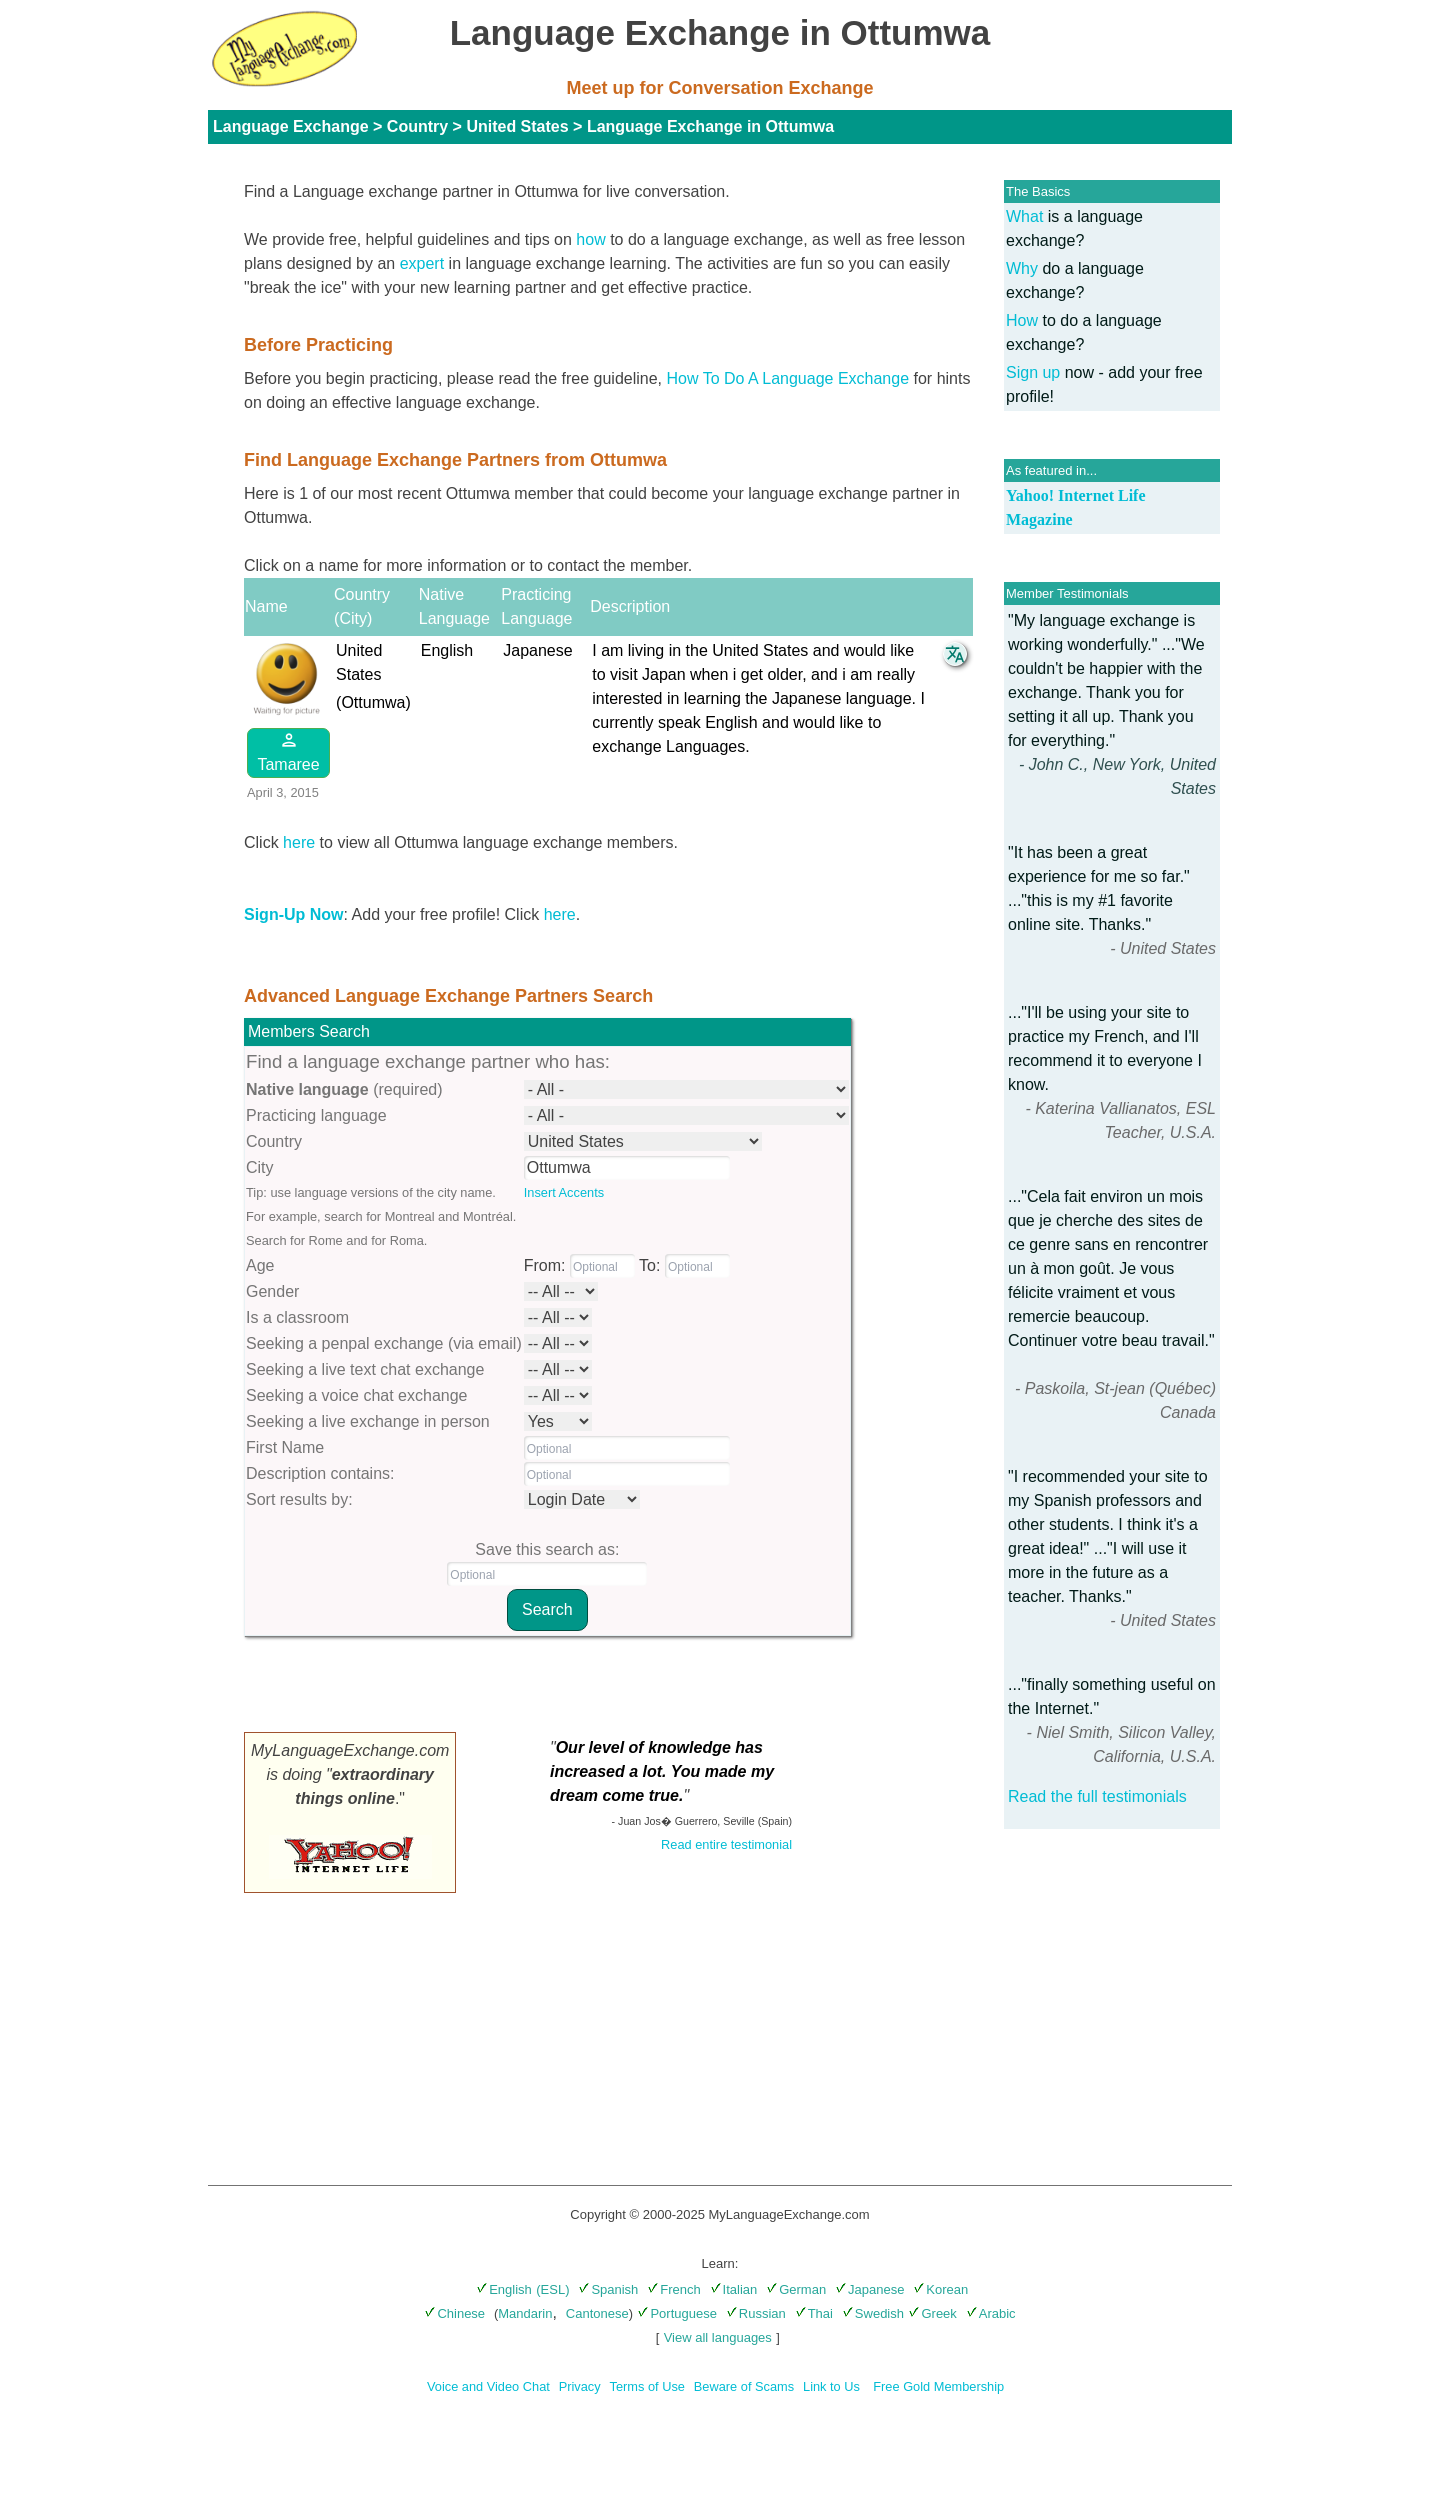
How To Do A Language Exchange (788, 378)
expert (422, 263)
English (504, 2289)
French (673, 2289)
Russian (756, 2313)
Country (417, 126)
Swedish (873, 2313)
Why (1022, 268)
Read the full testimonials (1097, 1796)
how (590, 239)
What (1024, 216)
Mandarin (525, 2313)
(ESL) (552, 2289)
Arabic (991, 2313)
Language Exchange (291, 126)
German (796, 2289)
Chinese (454, 2313)
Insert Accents (564, 1192)
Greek (932, 2313)
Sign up (1033, 372)
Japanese (869, 2289)
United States (517, 126)
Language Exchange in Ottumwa (710, 126)
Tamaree (288, 751)
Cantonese (597, 2313)
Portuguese (677, 2313)
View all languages (718, 2337)
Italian (734, 2289)
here (299, 842)
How (1022, 320)
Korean (940, 2289)
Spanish (608, 2289)
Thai (814, 2313)
